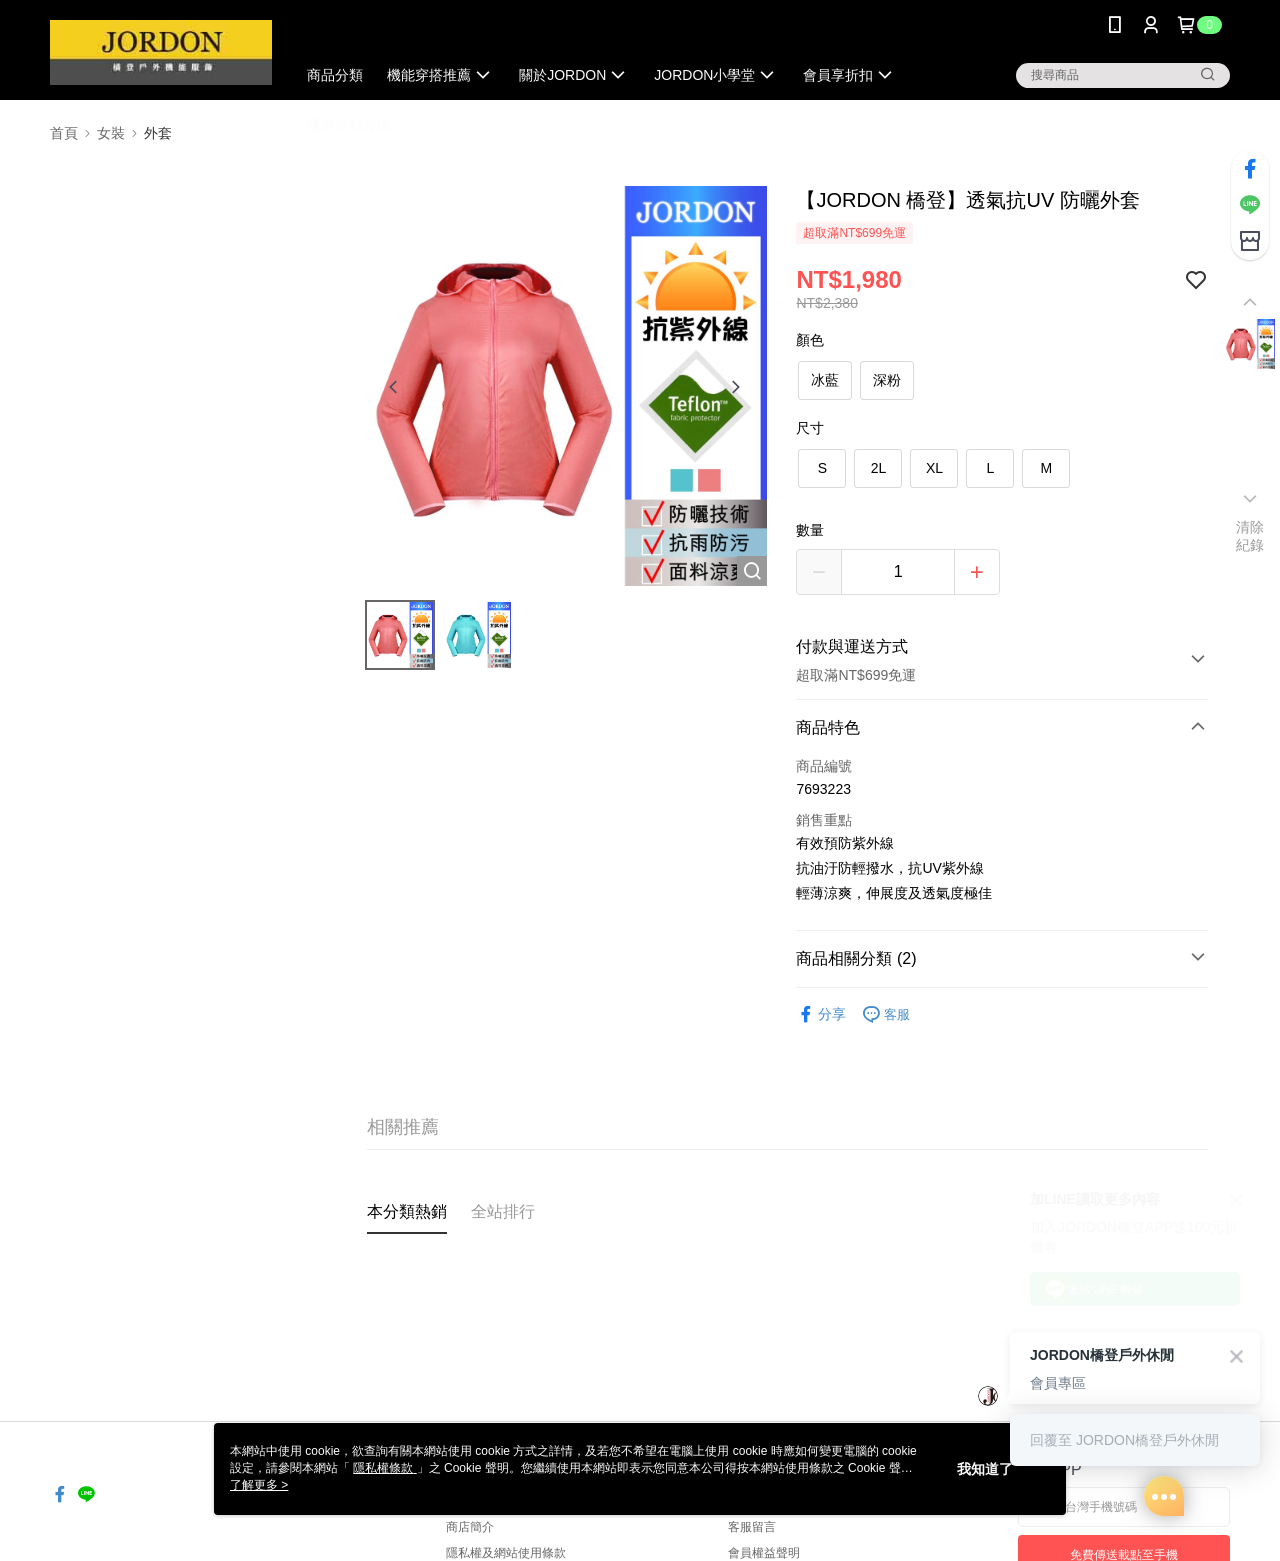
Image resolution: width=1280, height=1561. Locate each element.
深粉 (887, 380)
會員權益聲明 (764, 1553)
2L (879, 468)
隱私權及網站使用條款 (506, 1553)
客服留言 (752, 1527)
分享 (821, 1014)
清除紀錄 (1250, 536)
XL (934, 468)
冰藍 (825, 380)
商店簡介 (470, 1527)
